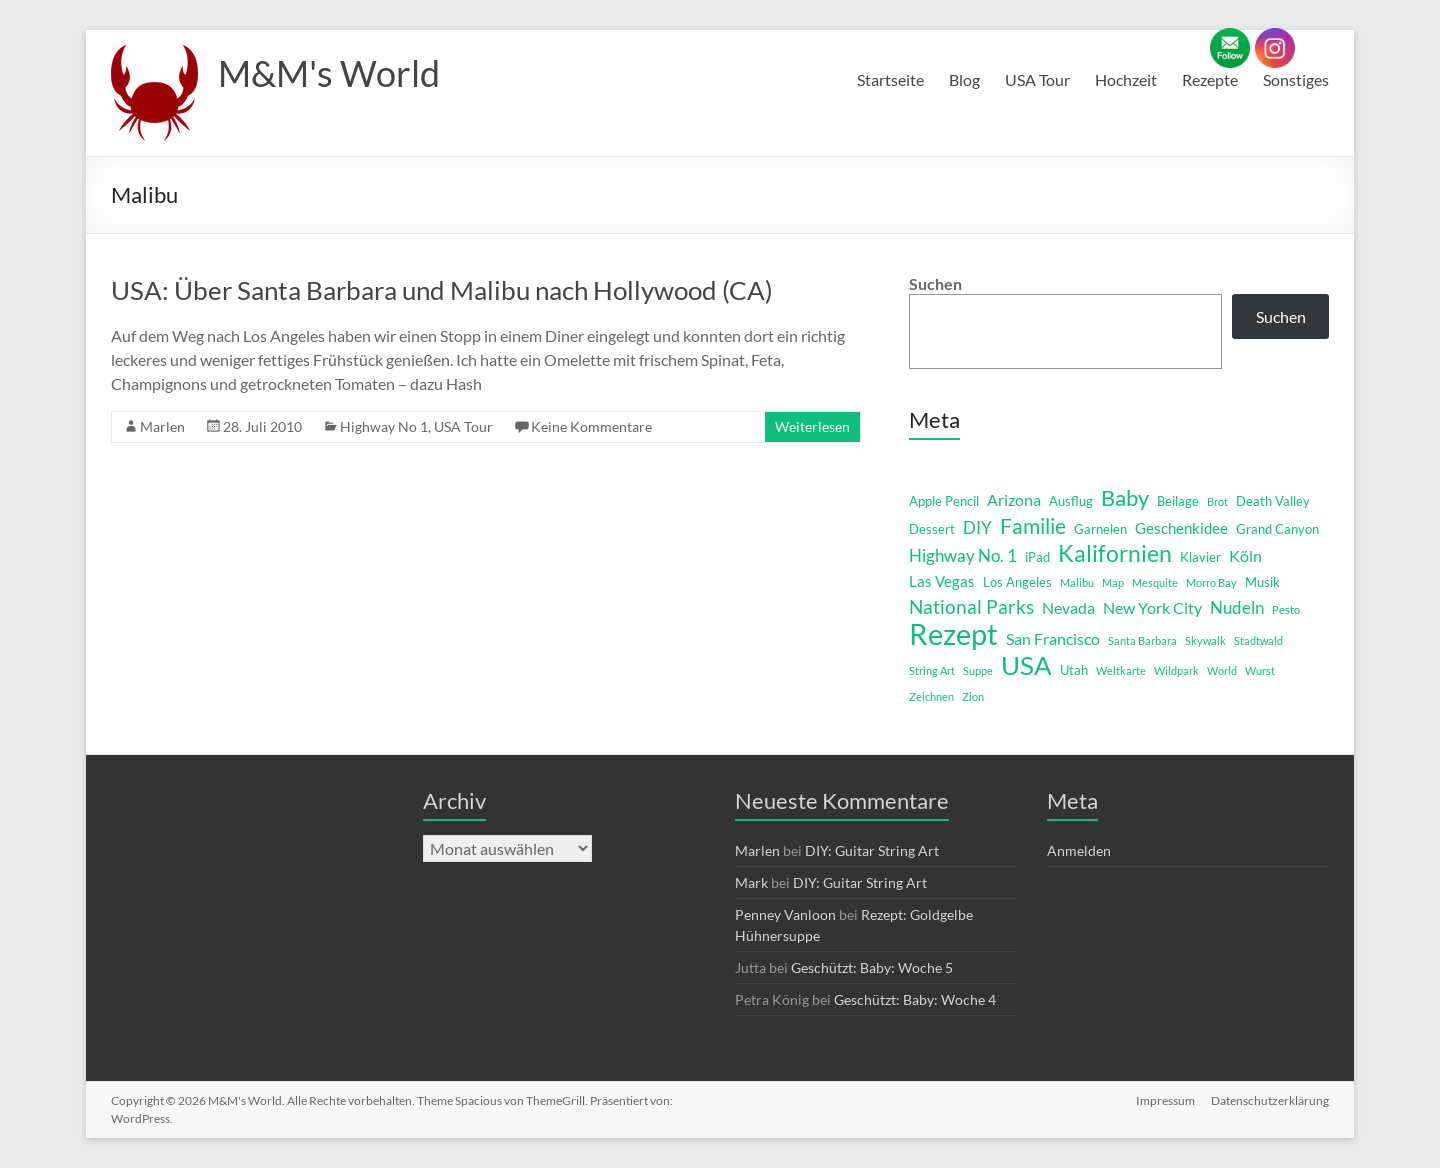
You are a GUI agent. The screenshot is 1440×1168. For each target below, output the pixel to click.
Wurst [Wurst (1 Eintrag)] (1260, 670)
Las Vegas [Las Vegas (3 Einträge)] (942, 581)
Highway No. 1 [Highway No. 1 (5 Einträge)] (963, 555)
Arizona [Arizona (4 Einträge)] (1014, 499)
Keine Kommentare (591, 426)
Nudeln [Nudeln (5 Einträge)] (1237, 607)
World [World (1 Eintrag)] (1222, 670)
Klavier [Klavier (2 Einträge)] (1200, 557)
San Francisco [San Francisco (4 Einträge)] (1053, 638)
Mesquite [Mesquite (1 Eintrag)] (1155, 582)
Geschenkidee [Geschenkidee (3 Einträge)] (1181, 528)
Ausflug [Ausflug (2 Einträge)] (1071, 501)
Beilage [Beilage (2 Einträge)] (1178, 501)
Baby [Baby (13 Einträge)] (1125, 498)
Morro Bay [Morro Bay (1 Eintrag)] (1211, 582)
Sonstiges (1296, 79)
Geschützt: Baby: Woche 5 (872, 967)
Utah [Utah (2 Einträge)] (1074, 670)
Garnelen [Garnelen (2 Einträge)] (1100, 529)
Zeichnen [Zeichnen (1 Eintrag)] (931, 696)
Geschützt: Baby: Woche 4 (915, 999)
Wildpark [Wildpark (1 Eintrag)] (1176, 670)
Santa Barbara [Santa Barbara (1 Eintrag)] (1142, 640)
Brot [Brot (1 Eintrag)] (1217, 501)
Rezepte (1210, 79)
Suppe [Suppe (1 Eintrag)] (978, 670)
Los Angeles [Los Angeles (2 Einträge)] (1017, 582)
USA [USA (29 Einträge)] (1026, 665)
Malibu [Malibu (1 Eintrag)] (1077, 582)
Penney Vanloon (785, 914)
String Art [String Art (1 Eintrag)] (932, 670)
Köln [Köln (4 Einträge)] (1245, 555)
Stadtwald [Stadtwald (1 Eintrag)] (1258, 640)
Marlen (162, 426)
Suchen (935, 283)
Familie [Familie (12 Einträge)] (1033, 526)
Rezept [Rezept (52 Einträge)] (953, 634)
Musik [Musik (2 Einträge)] (1262, 582)
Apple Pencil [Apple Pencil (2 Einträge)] (944, 501)
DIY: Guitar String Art (872, 850)
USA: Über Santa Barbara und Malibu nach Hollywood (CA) (442, 290)
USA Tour (1037, 79)
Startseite (890, 79)
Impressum (1165, 1100)
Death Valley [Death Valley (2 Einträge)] (1273, 501)
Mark (751, 882)
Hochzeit (1126, 79)
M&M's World (329, 73)
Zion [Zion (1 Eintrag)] (973, 696)
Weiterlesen (812, 426)
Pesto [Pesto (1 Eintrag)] (1286, 609)
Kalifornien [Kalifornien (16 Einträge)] (1115, 553)
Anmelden (1079, 850)
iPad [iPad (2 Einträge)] (1037, 557)
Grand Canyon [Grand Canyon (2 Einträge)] (1277, 529)
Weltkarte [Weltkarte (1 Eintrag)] (1121, 670)
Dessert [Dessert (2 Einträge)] (932, 529)
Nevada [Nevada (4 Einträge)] (1068, 607)
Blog (964, 79)
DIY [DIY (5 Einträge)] (977, 527)
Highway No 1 (384, 426)
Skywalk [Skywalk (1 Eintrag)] (1205, 640)
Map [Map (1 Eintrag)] (1113, 582)
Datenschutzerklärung (1270, 1100)
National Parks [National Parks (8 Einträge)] (971, 606)
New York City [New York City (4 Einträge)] (1152, 607)
